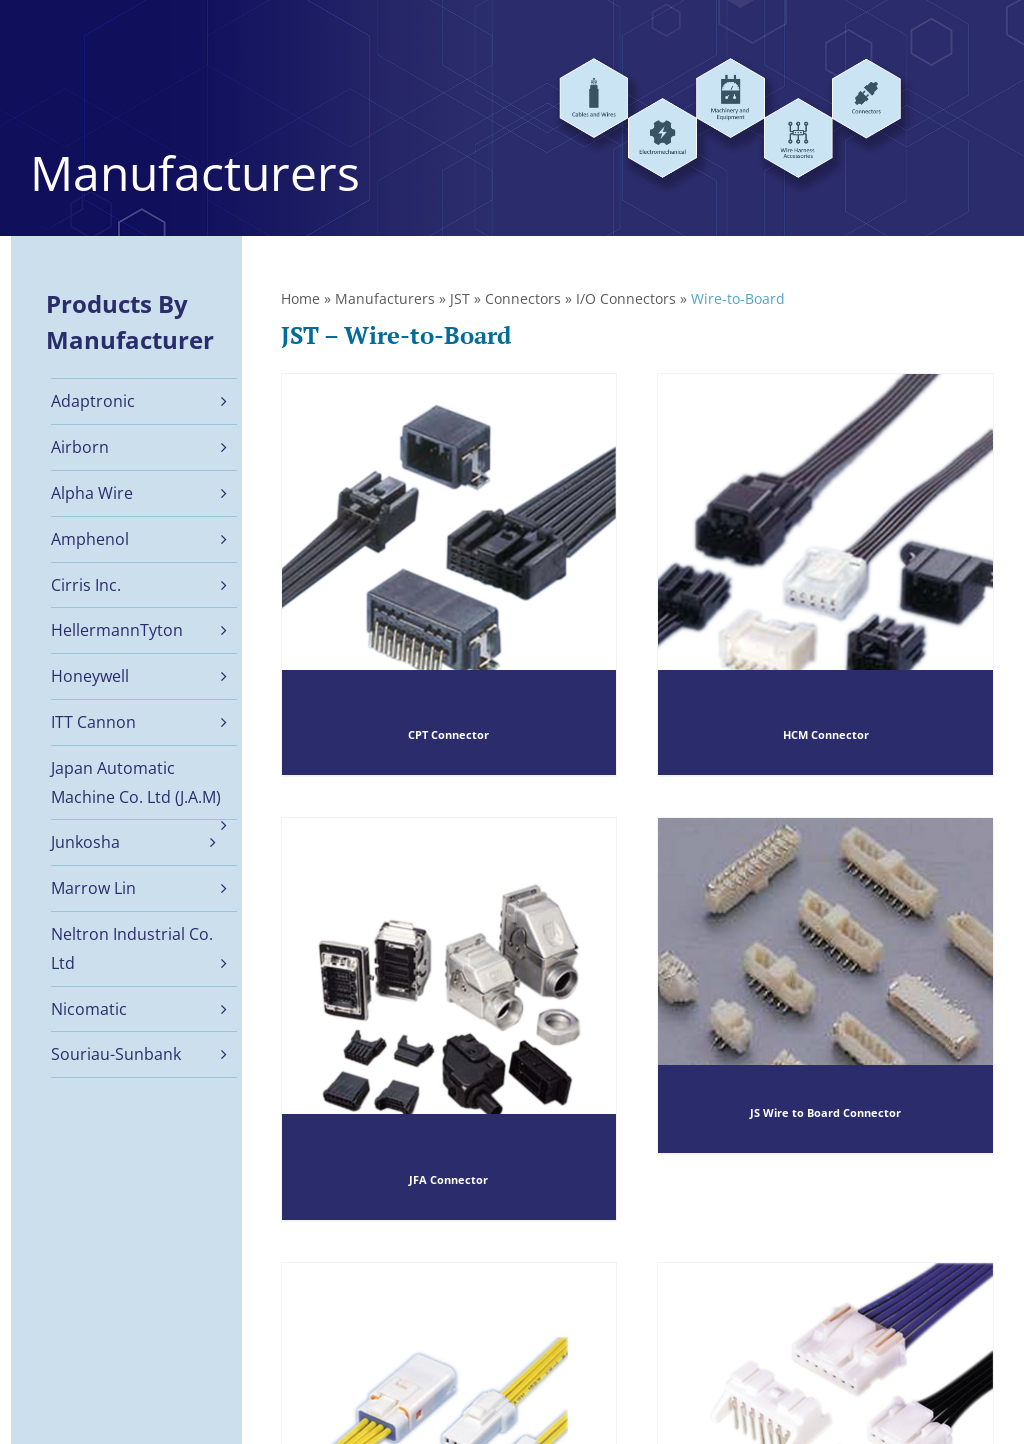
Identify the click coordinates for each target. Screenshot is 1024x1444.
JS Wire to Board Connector (825, 1113)
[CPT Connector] (449, 575)
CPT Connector (448, 735)
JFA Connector (448, 1180)
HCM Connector (826, 735)
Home (300, 298)
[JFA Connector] (449, 1019)
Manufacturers (385, 298)
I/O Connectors (626, 298)
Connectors (523, 298)
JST (460, 298)
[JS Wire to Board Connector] (825, 985)
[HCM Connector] (825, 575)
